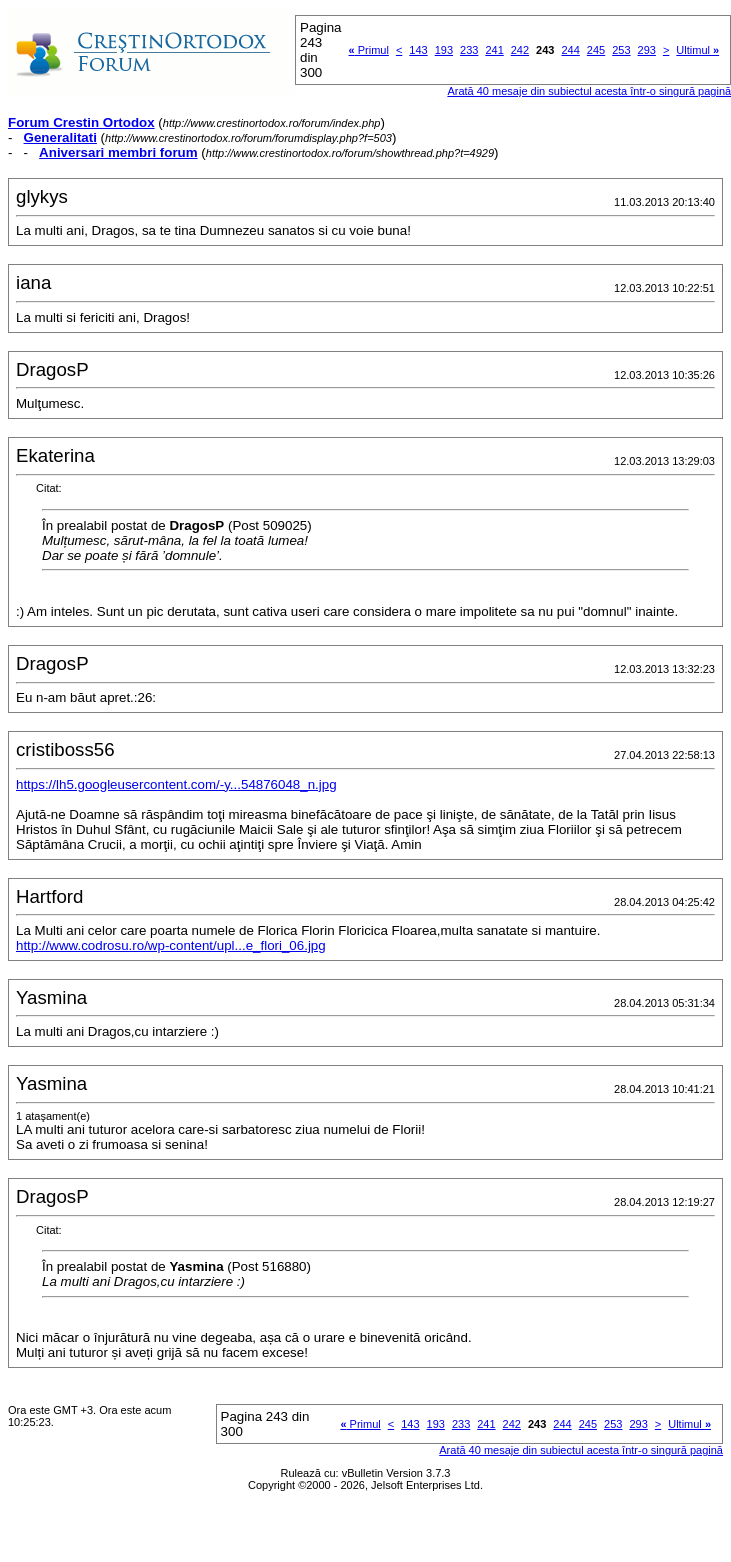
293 (647, 50)
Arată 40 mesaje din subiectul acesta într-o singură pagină (581, 1450)
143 (418, 50)
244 (570, 50)
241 (494, 50)
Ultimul (697, 50)
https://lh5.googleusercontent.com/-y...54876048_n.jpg (176, 784)
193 (444, 50)
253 (621, 50)
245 (596, 50)
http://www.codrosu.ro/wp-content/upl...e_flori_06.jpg (171, 945)
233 (469, 50)
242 (520, 50)
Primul (369, 50)
